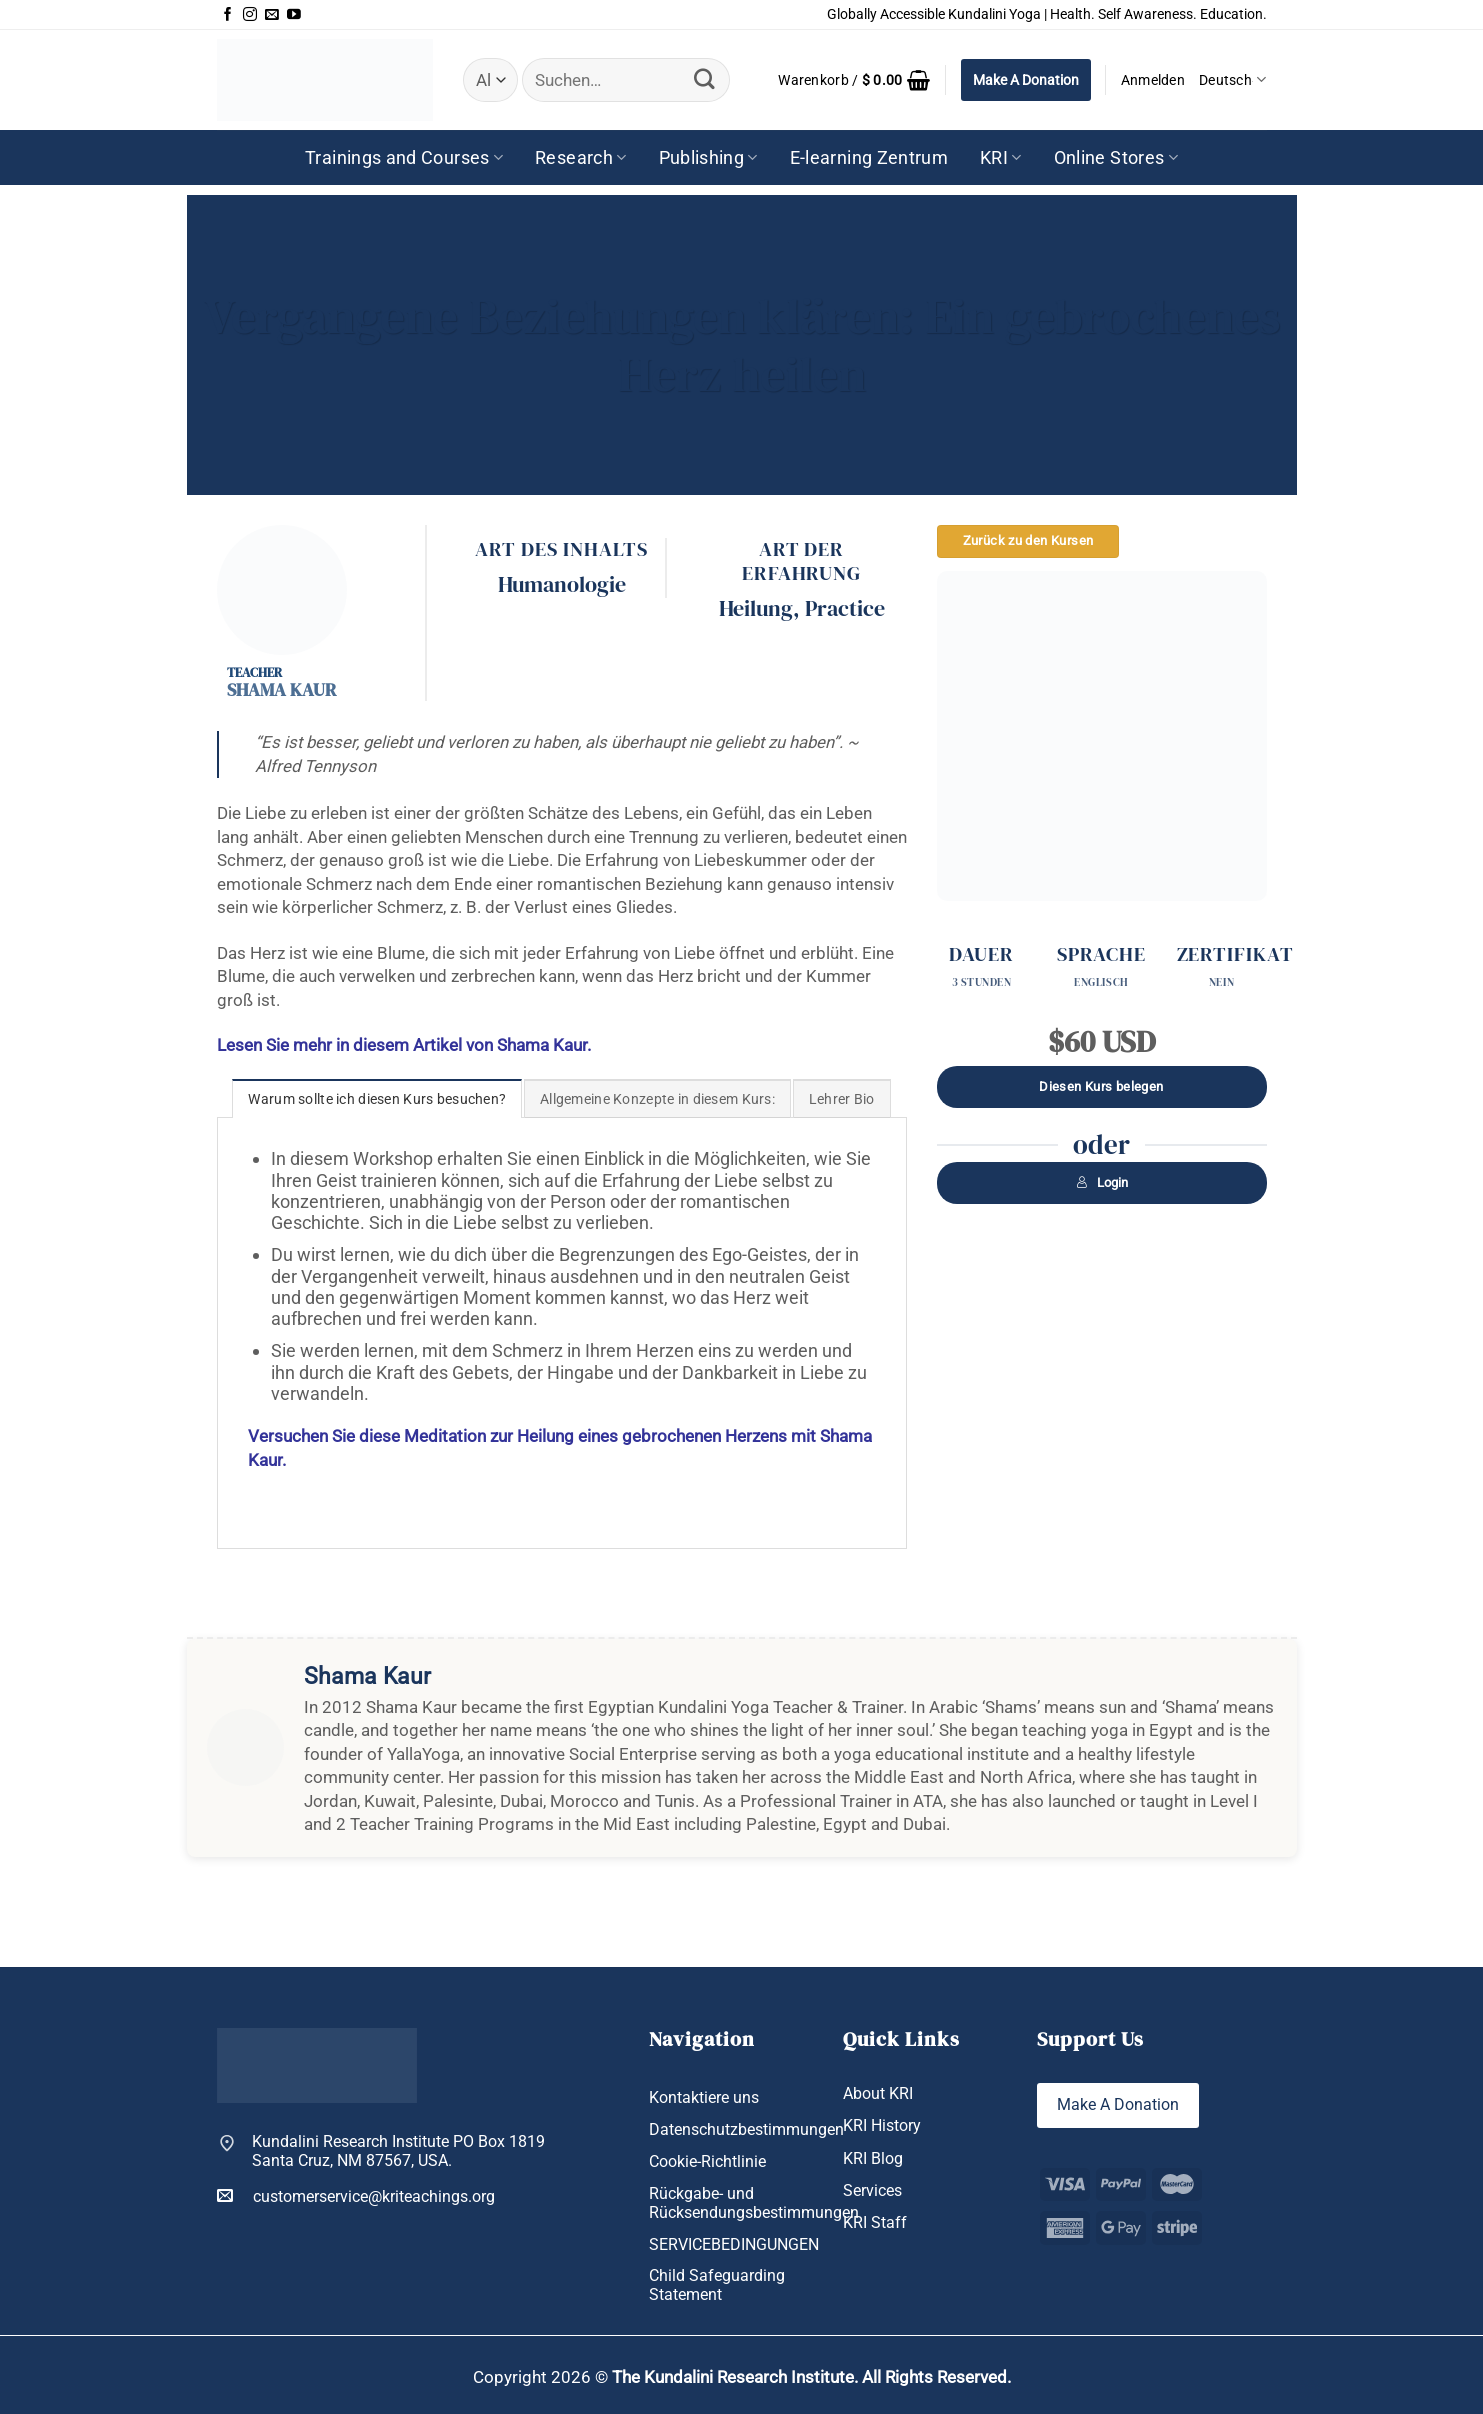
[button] (854, 80)
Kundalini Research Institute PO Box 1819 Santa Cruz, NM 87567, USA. (398, 2151)
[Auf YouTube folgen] (294, 15)
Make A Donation (1026, 80)
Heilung (756, 608)
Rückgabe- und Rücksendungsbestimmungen (754, 2203)
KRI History (882, 2125)
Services (872, 2190)
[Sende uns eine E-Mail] (272, 15)
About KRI (878, 2093)
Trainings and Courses (404, 157)
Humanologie (562, 584)
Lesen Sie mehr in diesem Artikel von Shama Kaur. (404, 1045)
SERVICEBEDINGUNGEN (734, 2244)
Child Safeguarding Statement (717, 2285)
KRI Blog (873, 2158)
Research (580, 157)
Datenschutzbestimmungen (746, 2129)
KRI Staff (875, 2222)
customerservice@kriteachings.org (356, 2196)
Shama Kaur (281, 689)
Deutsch (1232, 79)
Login (1102, 1182)
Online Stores (1116, 157)
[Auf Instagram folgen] (250, 15)
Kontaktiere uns (704, 2097)
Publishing (708, 157)
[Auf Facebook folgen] (228, 15)
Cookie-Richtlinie (707, 2161)
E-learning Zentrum (869, 157)
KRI (1001, 157)
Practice (845, 608)
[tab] (377, 1098)
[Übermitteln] (705, 79)
